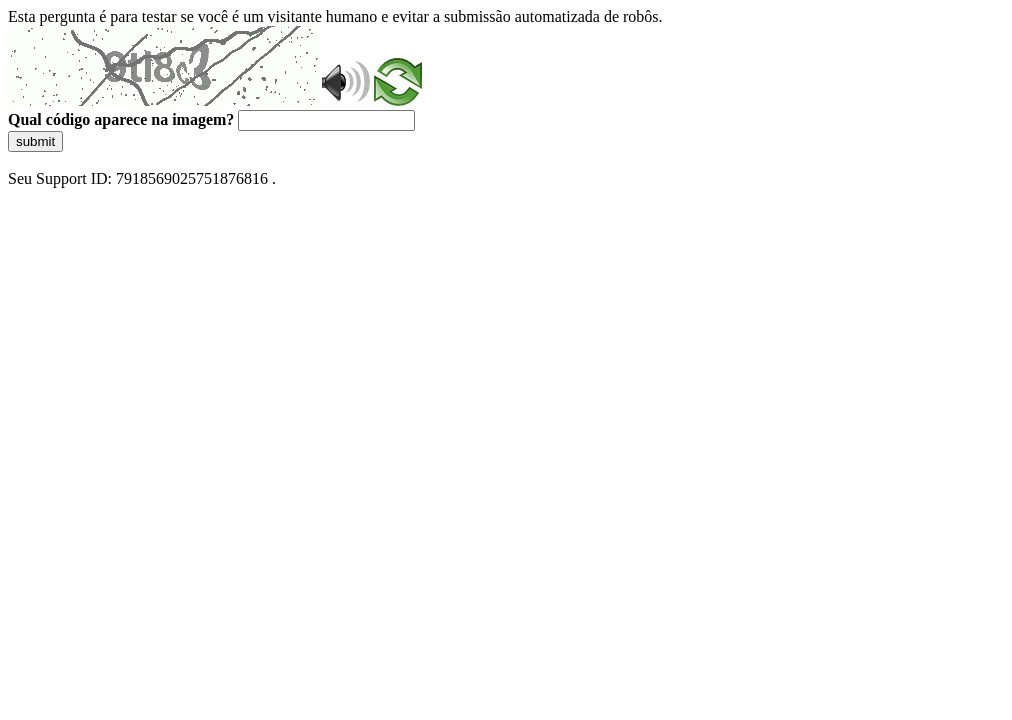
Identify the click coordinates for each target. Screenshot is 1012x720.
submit (35, 141)
